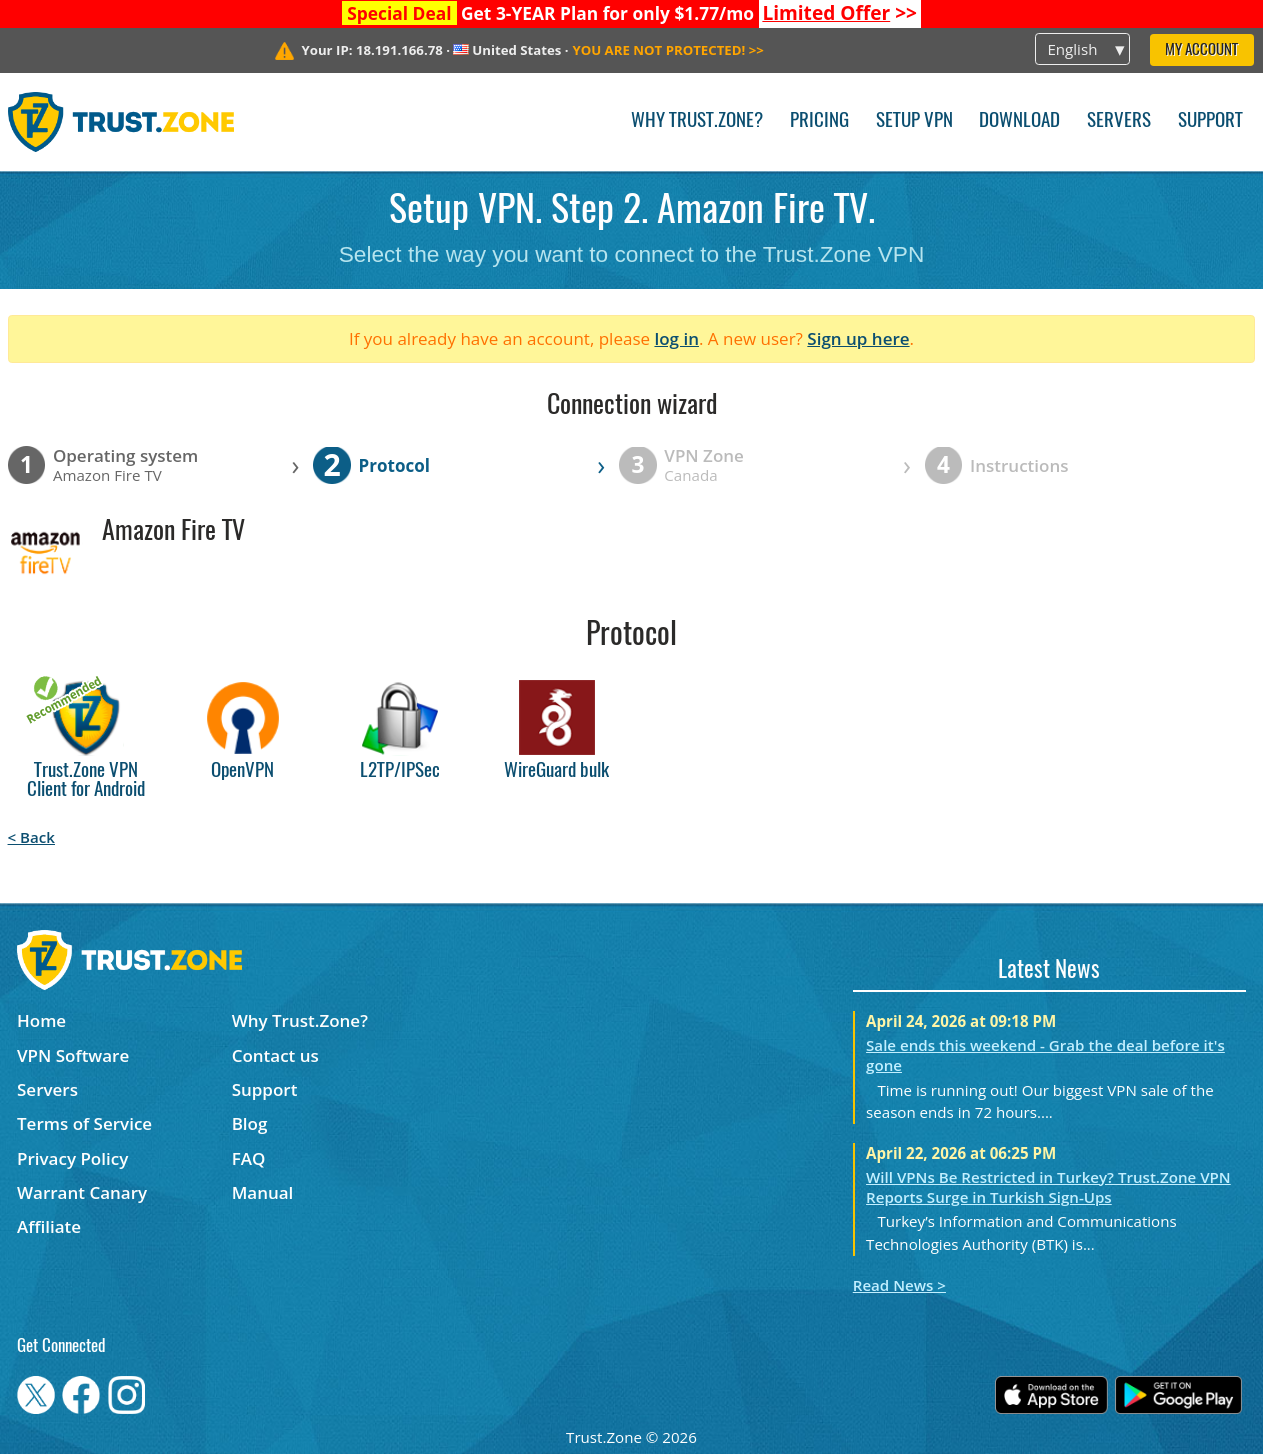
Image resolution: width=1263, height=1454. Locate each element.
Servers (1119, 121)
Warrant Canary (82, 1192)
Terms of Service (84, 1123)
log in (676, 338)
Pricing (819, 121)
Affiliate (49, 1226)
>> (839, 13)
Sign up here (858, 338)
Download (1019, 121)
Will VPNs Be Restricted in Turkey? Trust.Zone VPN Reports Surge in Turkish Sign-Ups (1048, 1187)
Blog (250, 1123)
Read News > (899, 1285)
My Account (1201, 50)
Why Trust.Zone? (697, 121)
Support (1210, 121)
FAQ (249, 1158)
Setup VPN (914, 121)
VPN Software (73, 1055)
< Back (31, 837)
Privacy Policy (72, 1158)
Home (41, 1020)
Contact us (275, 1055)
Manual (263, 1192)
